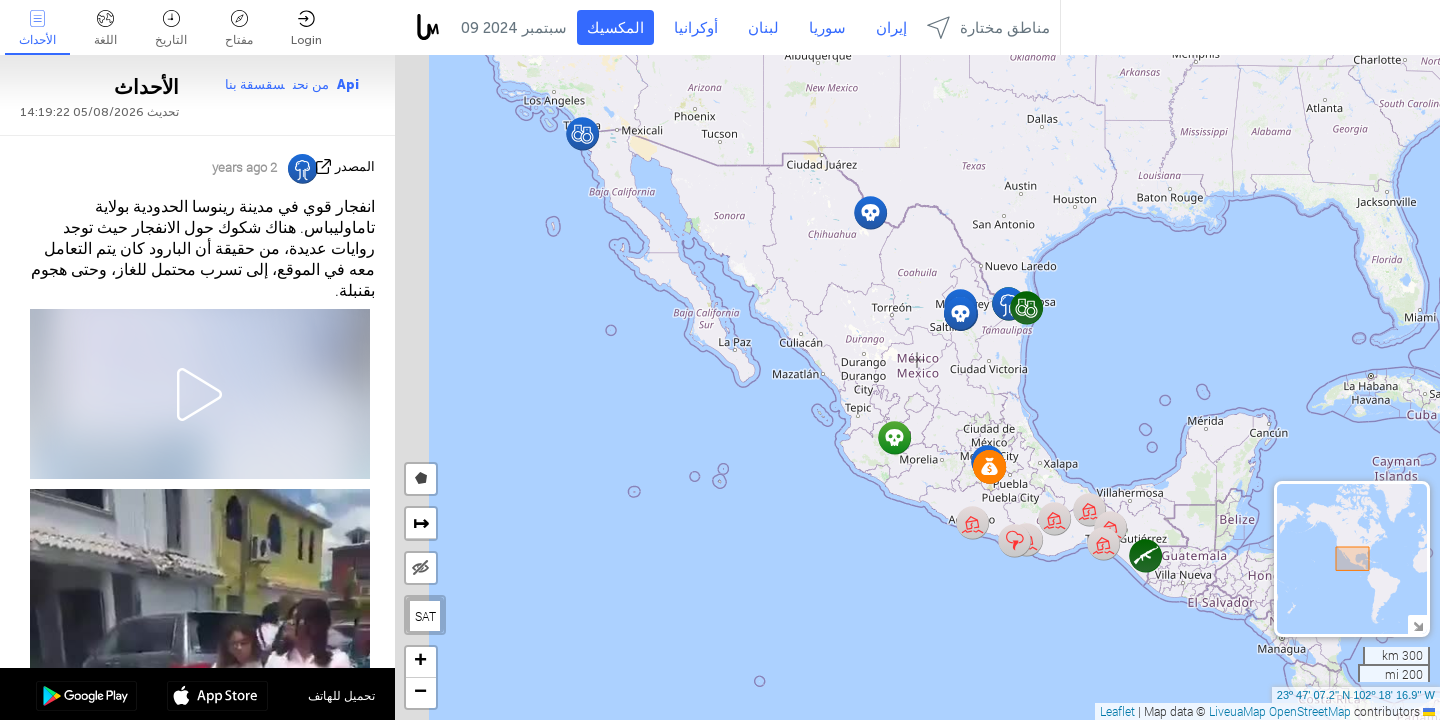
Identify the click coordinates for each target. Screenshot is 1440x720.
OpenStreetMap (1310, 711)
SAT (425, 616)
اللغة (105, 28)
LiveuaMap (1237, 711)
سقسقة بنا (255, 84)
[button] (960, 313)
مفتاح (239, 28)
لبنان (763, 28)
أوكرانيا (696, 28)
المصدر (355, 166)
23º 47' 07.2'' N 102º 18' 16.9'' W (1356, 695)
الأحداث (37, 28)
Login (306, 28)
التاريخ (171, 28)
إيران (891, 28)
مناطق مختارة (988, 27)
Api (348, 84)
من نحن (311, 84)
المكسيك (615, 28)
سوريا (827, 28)
